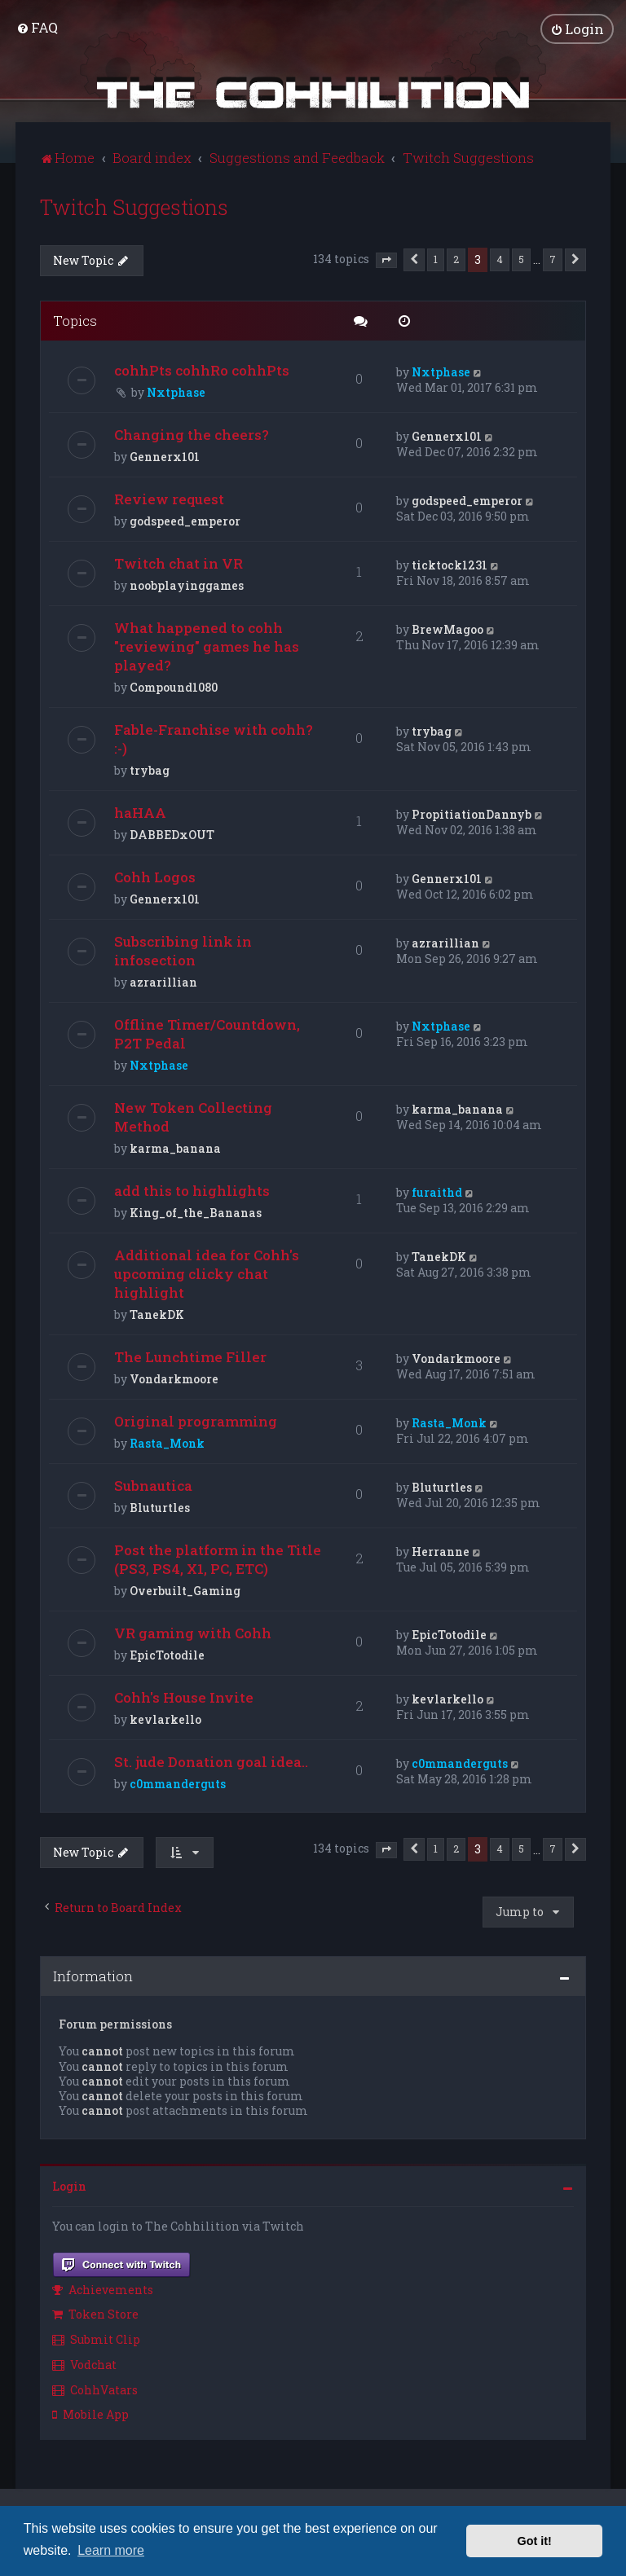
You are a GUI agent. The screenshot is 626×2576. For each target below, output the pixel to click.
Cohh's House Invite (183, 1697)
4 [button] (499, 258)
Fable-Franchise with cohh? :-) (213, 739)
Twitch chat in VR (178, 563)
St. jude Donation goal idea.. (211, 1761)
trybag (150, 770)
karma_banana (175, 1148)
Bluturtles (160, 1507)
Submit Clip (96, 2338)
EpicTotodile (167, 1655)
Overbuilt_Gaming (185, 1590)
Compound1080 (174, 687)
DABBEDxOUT (172, 834)
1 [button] (436, 258)
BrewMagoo (447, 629)
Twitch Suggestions (134, 206)
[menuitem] (37, 27)
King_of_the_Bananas (196, 1212)
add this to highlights (192, 1190)
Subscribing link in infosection (183, 950)
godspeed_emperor (185, 521)
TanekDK (157, 1314)
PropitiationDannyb (471, 814)
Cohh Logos (155, 877)
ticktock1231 (449, 565)
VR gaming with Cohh (192, 1633)
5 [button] (521, 258)
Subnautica (153, 1485)
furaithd (437, 1192)
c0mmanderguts (178, 1783)
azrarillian (163, 982)
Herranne (441, 1551)
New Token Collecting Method (193, 1117)
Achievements (102, 2289)
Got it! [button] (535, 2540)
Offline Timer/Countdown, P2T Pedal (207, 1034)
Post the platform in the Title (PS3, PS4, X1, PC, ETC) (217, 1559)
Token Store (95, 2314)
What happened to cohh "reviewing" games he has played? (206, 646)
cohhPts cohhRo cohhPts (201, 370)
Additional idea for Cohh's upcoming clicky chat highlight (206, 1274)
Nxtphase (176, 392)
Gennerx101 (165, 456)
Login (69, 2186)
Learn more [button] (110, 2550)
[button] (386, 260)
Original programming (195, 1421)
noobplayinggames (187, 585)
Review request (169, 499)
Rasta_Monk (167, 1443)
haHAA (140, 812)
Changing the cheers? (191, 434)
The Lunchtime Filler (190, 1356)
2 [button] (456, 258)
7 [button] (552, 258)
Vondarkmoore (174, 1379)
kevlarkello (165, 1719)
